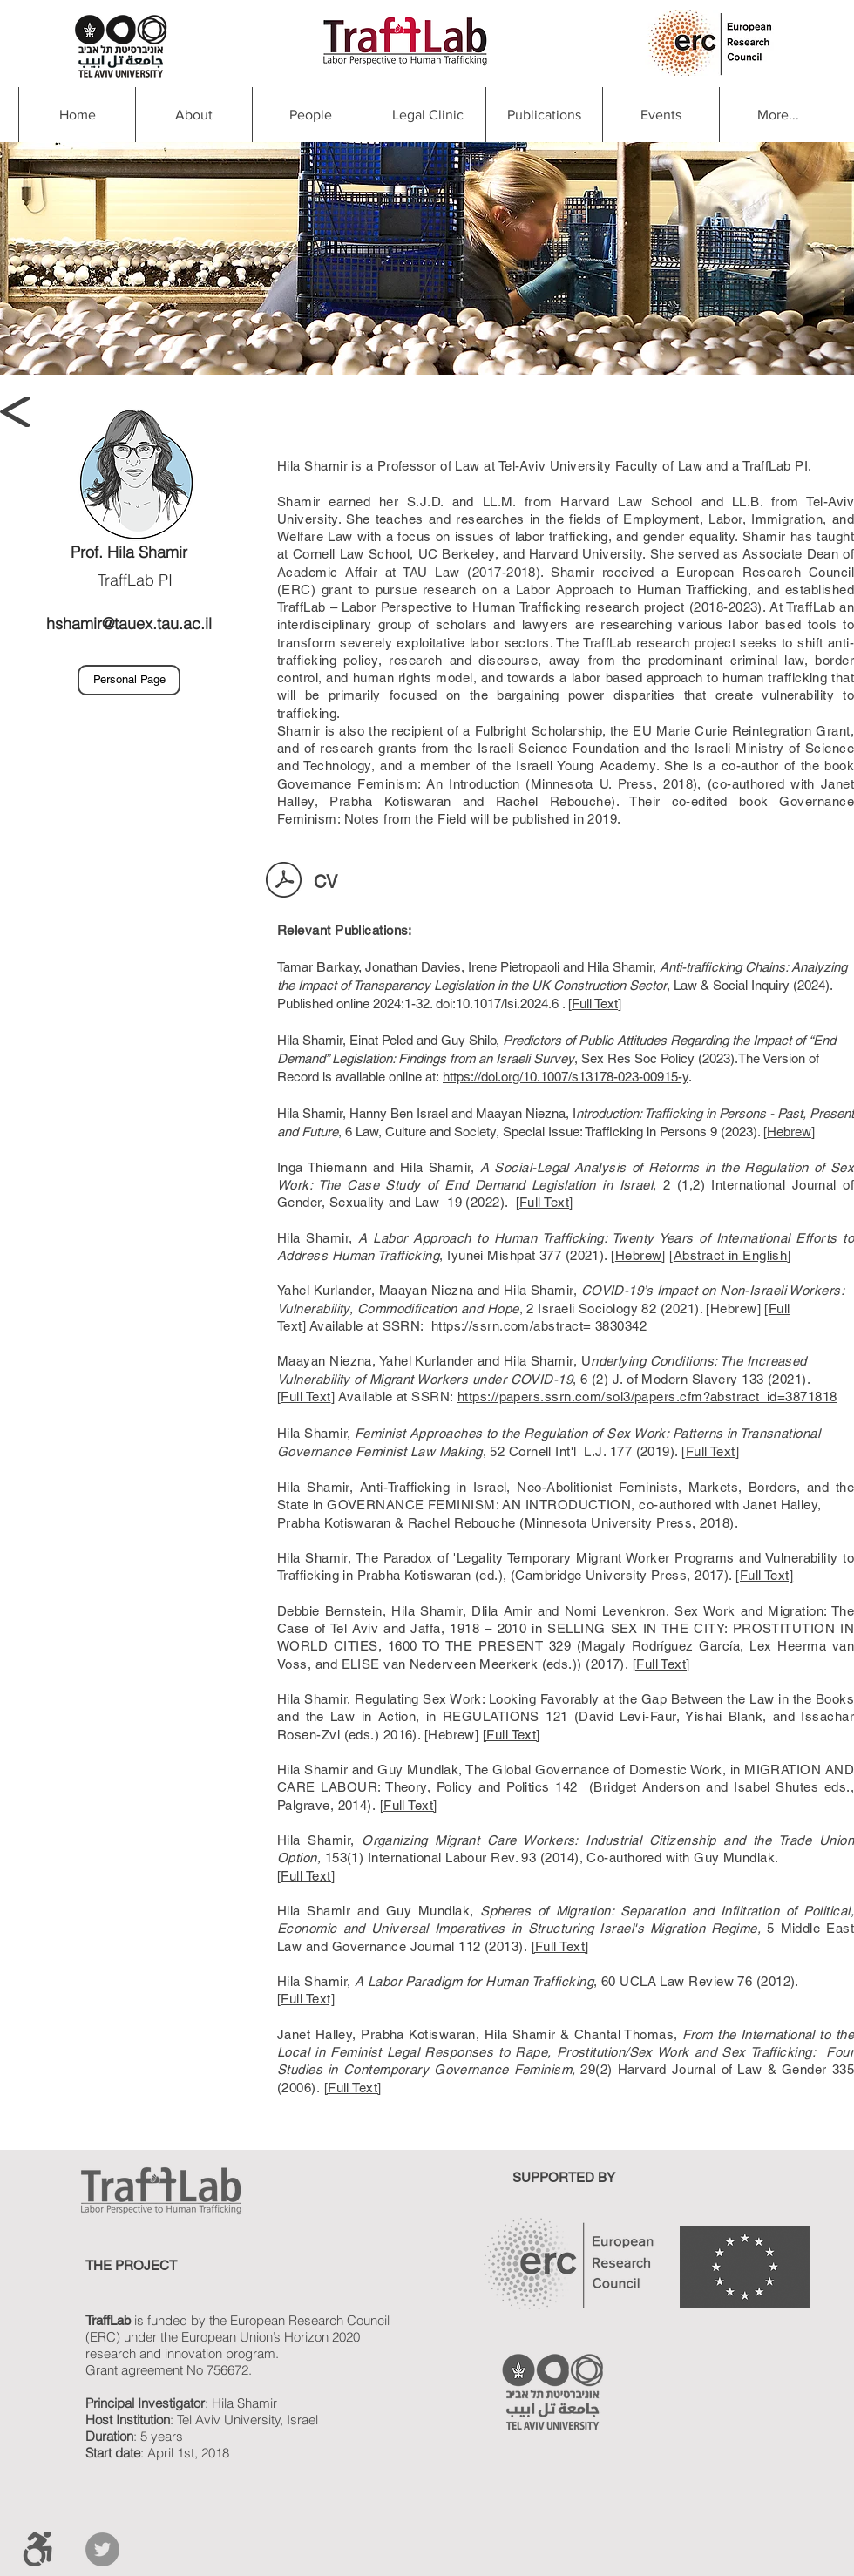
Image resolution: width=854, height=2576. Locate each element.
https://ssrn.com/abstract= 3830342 (539, 1326)
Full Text (595, 1003)
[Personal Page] (129, 680)
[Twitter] (102, 2549)
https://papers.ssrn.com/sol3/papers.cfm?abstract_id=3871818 (647, 1396)
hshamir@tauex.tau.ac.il (129, 623)
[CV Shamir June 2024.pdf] (283, 882)
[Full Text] (764, 1575)
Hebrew (789, 1131)
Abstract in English (731, 1255)
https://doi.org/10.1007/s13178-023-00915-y (565, 1076)
